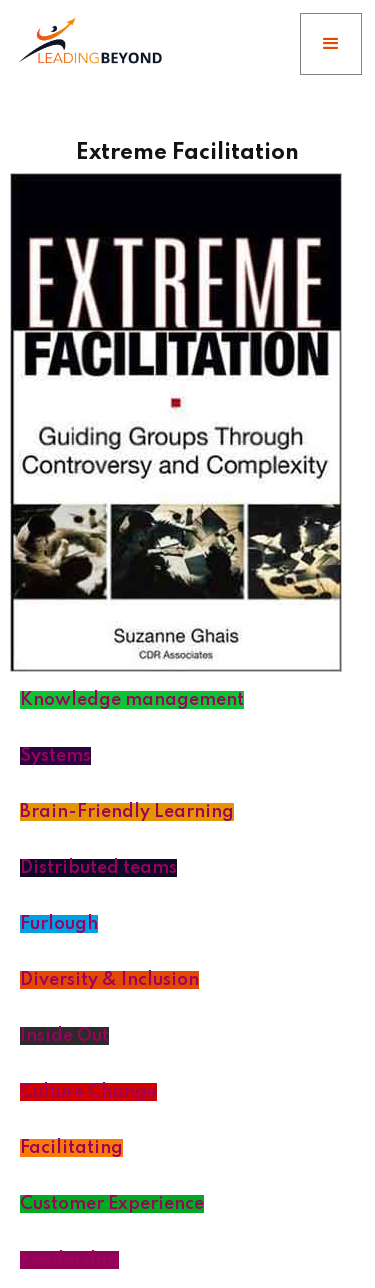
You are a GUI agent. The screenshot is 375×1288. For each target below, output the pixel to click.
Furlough (59, 924)
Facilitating (71, 1148)
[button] (331, 44)
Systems (55, 756)
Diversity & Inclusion (109, 980)
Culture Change (88, 1092)
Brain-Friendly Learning (127, 812)
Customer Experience (112, 1204)
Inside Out (64, 1036)
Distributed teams (98, 868)
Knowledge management (132, 700)
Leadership (69, 1260)
